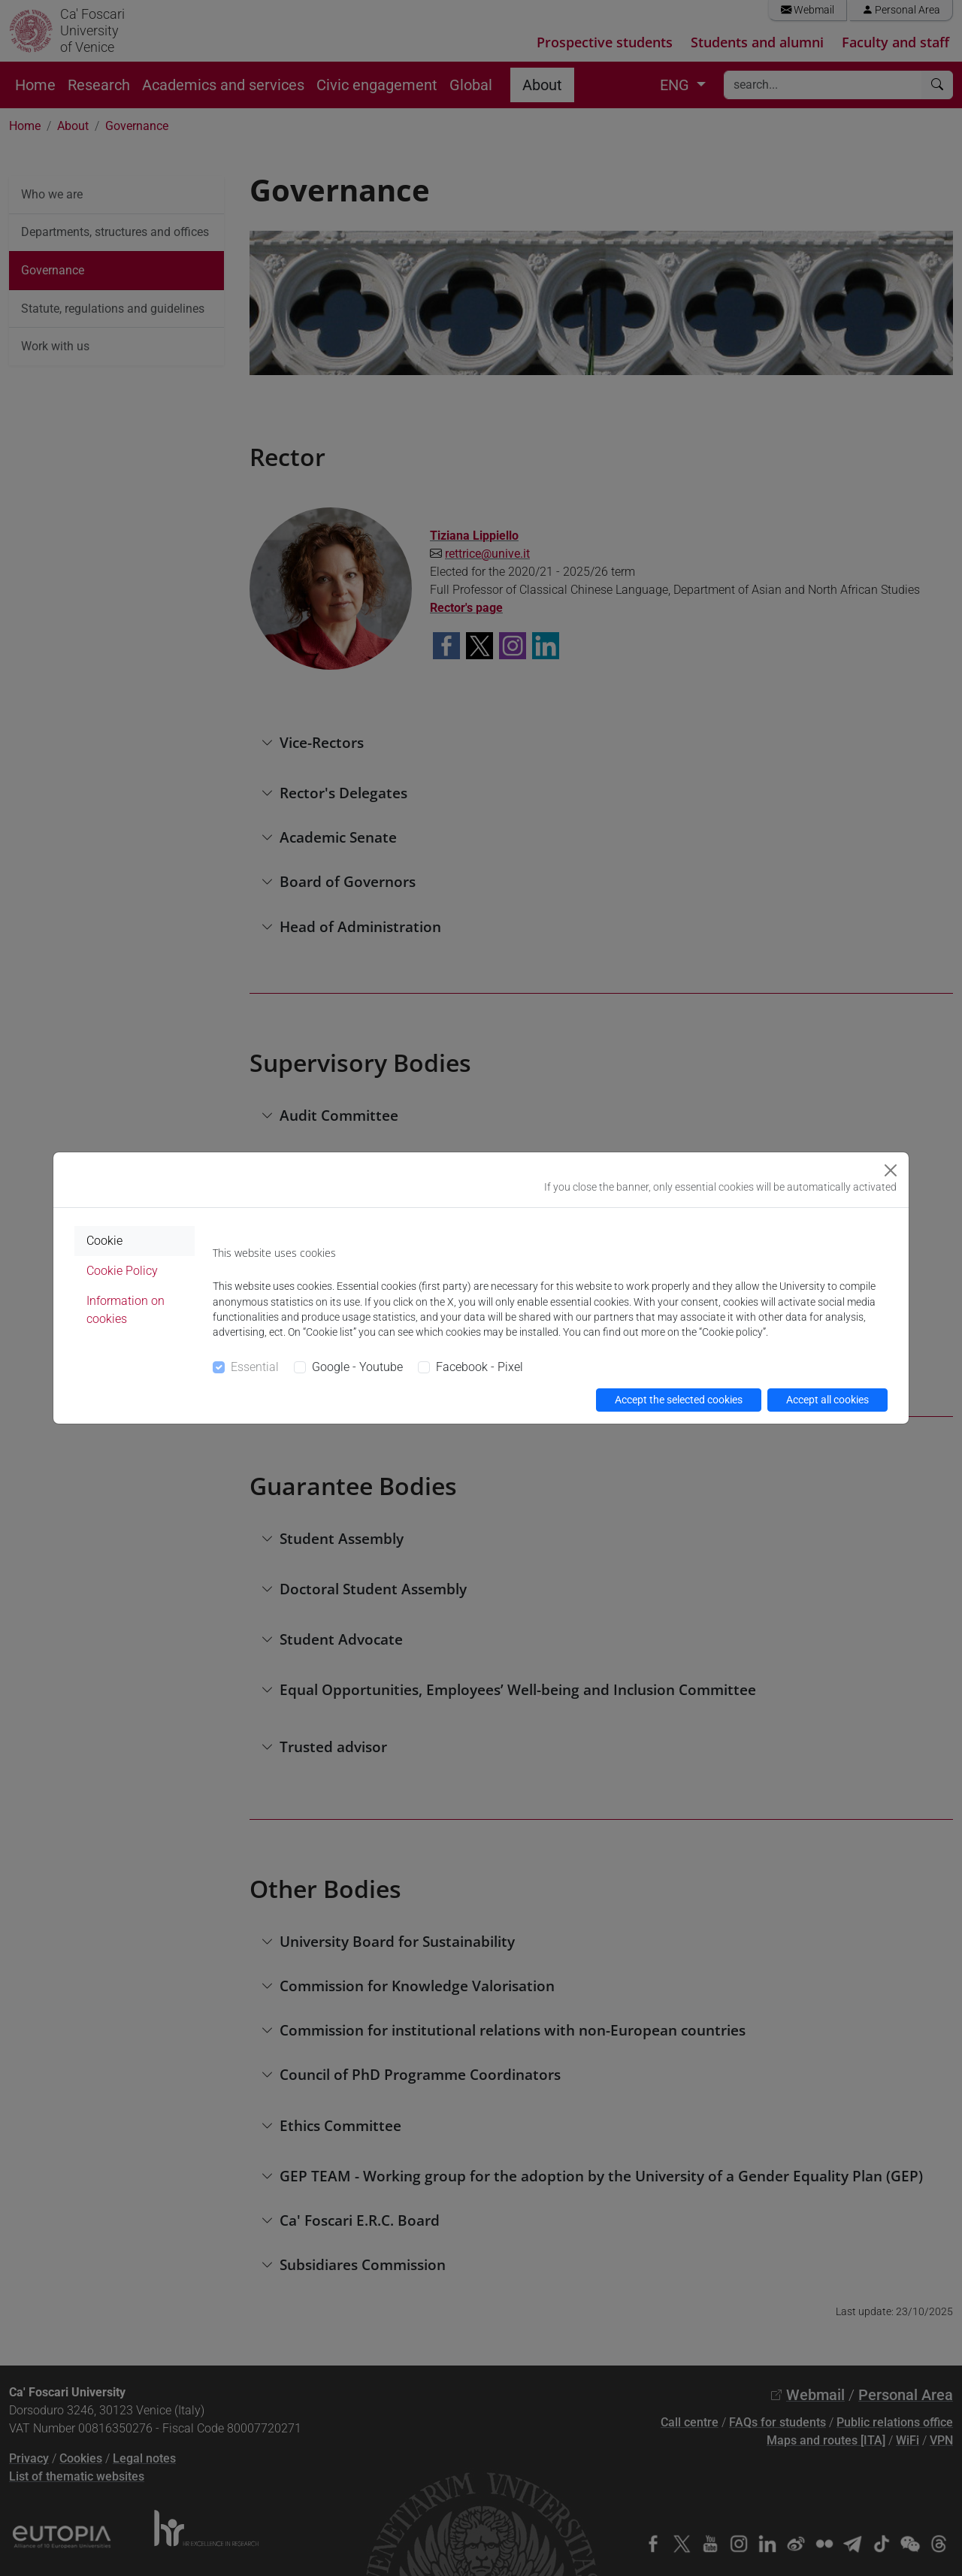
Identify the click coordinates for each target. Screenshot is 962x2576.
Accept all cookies (827, 1400)
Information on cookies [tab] (125, 1310)
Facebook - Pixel (479, 1367)
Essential (255, 1367)
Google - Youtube (357, 1367)
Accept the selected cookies (679, 1400)
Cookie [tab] (104, 1241)
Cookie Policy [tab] (122, 1271)
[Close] (891, 1170)
